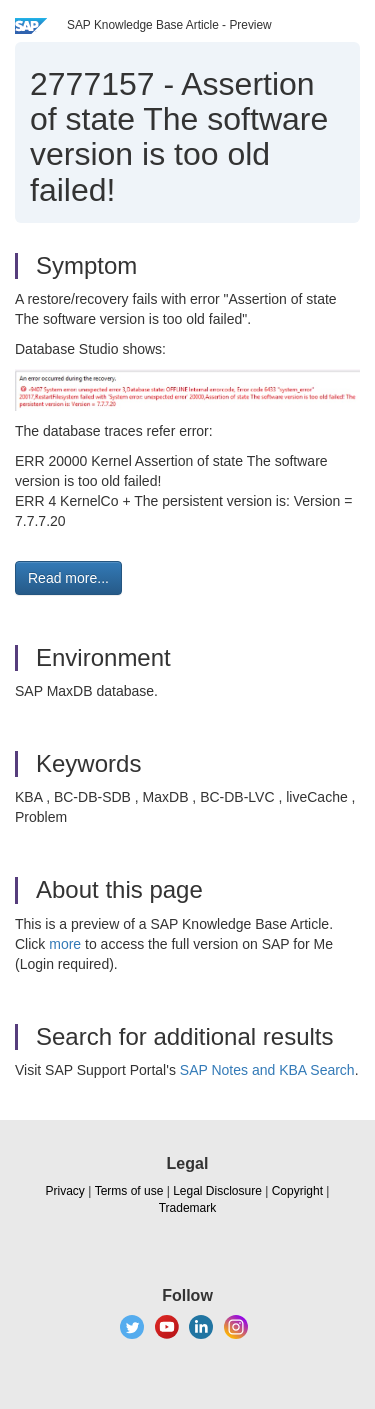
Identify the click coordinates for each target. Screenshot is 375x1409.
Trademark (188, 1208)
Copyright (297, 1191)
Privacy (65, 1191)
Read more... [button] (68, 578)
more (65, 944)
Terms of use (129, 1191)
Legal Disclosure (217, 1191)
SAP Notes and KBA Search (267, 1070)
